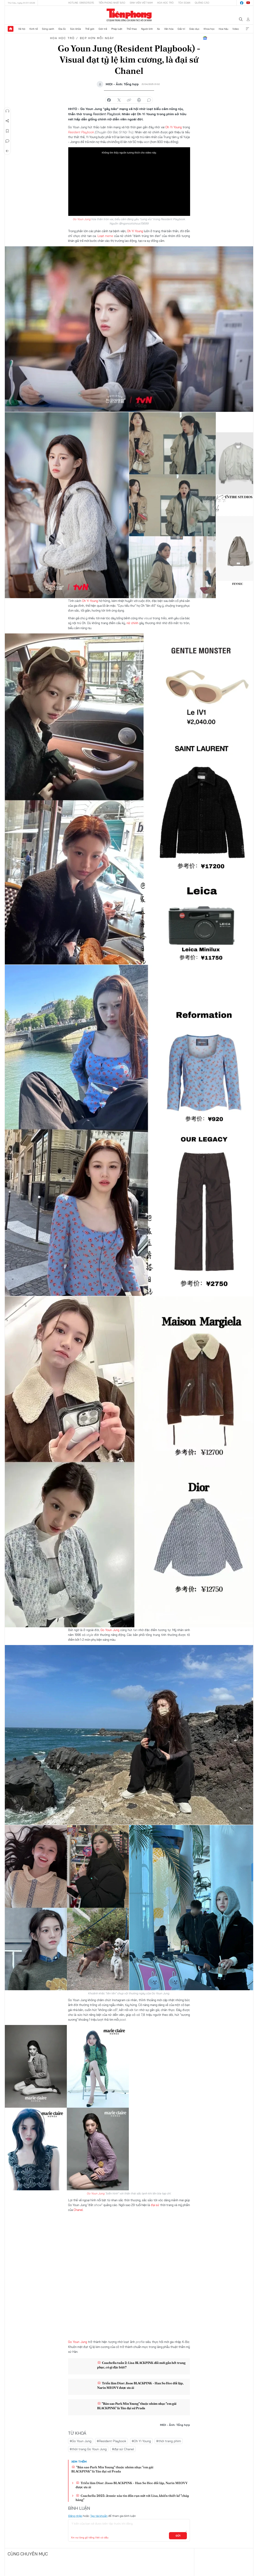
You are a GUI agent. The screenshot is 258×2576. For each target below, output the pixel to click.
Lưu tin (7, 131)
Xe (158, 28)
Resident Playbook (81, 132)
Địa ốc (62, 28)
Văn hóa (168, 28)
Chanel (78, 2210)
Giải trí (181, 28)
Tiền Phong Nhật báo (112, 2)
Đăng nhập (75, 2516)
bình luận (149, 100)
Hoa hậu (223, 28)
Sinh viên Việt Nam (141, 2)
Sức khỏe (75, 28)
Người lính (147, 28)
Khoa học (209, 28)
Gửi (178, 2535)
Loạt (105, 236)
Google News (205, 38)
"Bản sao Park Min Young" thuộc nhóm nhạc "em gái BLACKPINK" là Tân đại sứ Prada (136, 2406)
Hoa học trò (62, 38)
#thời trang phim (168, 2441)
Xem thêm (247, 29)
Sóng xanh (48, 28)
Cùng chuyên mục (28, 2553)
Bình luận (7, 141)
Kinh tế (34, 28)
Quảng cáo (202, 2)
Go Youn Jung (82, 219)
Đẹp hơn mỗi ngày (97, 38)
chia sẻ (109, 100)
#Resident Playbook (111, 2441)
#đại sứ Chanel (123, 2449)
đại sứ (155, 2205)
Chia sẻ (7, 121)
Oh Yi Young (173, 127)
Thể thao (131, 28)
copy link (129, 100)
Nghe (7, 111)
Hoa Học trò (165, 2)
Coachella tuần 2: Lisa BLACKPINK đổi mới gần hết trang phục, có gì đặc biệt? (141, 2365)
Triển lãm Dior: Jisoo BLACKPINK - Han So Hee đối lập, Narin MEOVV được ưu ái (140, 2385)
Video (235, 28)
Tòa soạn (184, 2)
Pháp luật (116, 28)
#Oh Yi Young (141, 2441)
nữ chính (132, 623)
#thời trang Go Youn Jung (88, 2449)
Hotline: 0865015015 (81, 2)
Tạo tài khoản (99, 2516)
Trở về (7, 151)
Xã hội (21, 28)
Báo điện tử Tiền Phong (129, 15)
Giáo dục (194, 28)
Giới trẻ (103, 28)
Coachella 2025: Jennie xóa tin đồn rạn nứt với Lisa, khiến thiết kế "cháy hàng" (132, 2498)
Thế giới (89, 28)
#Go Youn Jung (80, 2441)
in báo (139, 100)
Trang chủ (10, 29)
